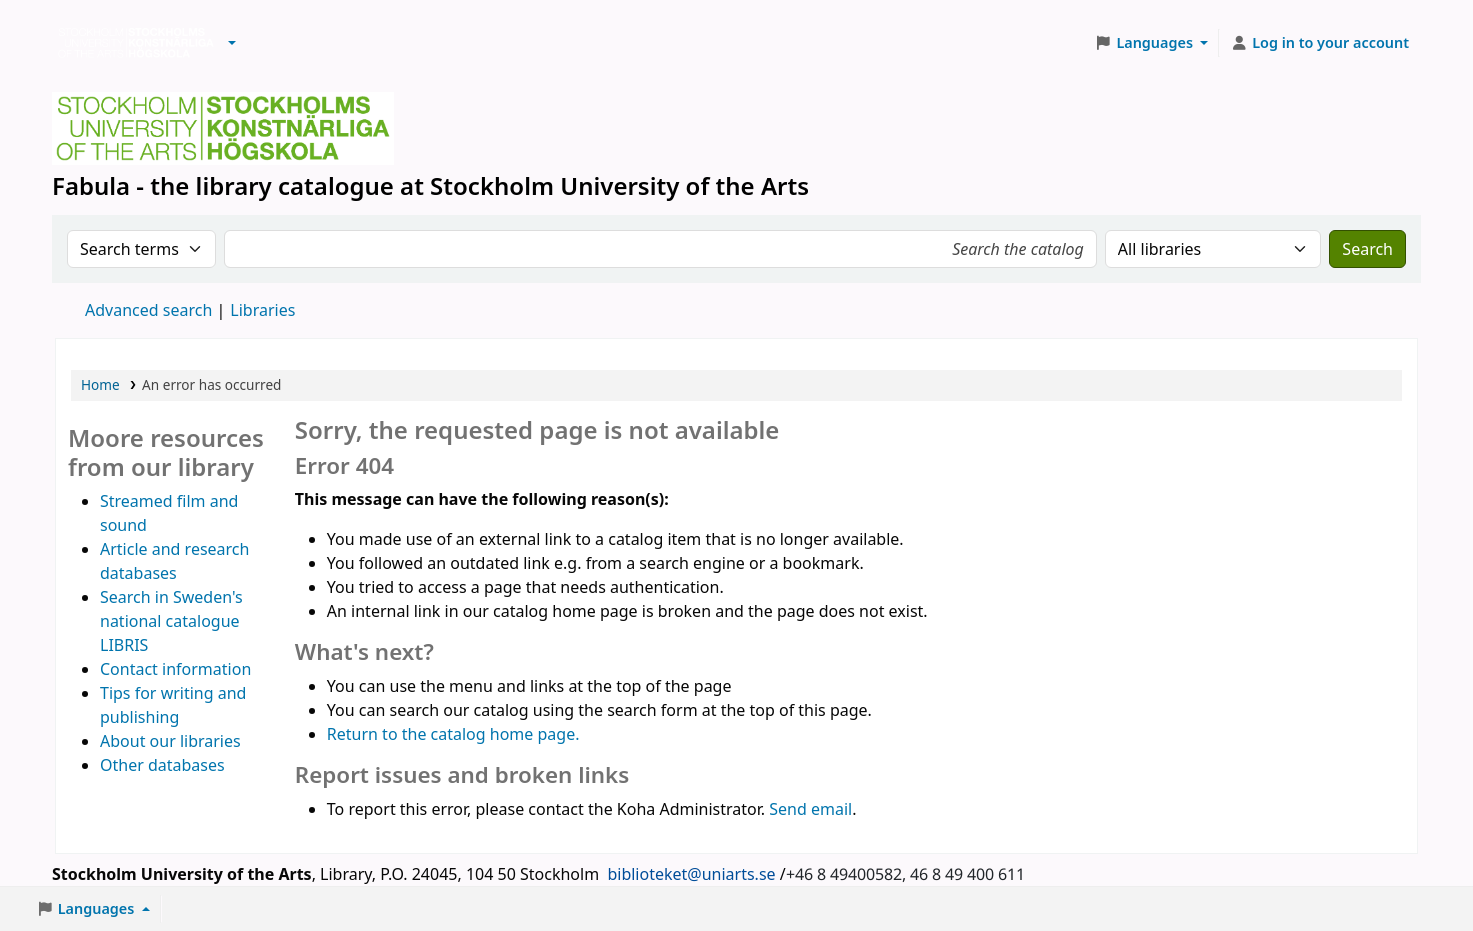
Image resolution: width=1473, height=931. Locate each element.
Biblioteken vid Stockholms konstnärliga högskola (131, 43)
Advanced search (148, 310)
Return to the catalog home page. (453, 734)
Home (100, 384)
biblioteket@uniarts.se (691, 874)
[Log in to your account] (1319, 43)
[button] (232, 43)
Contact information (175, 669)
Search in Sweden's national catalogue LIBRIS (171, 621)
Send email (810, 809)
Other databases (162, 765)
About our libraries (170, 741)
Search (1367, 249)
